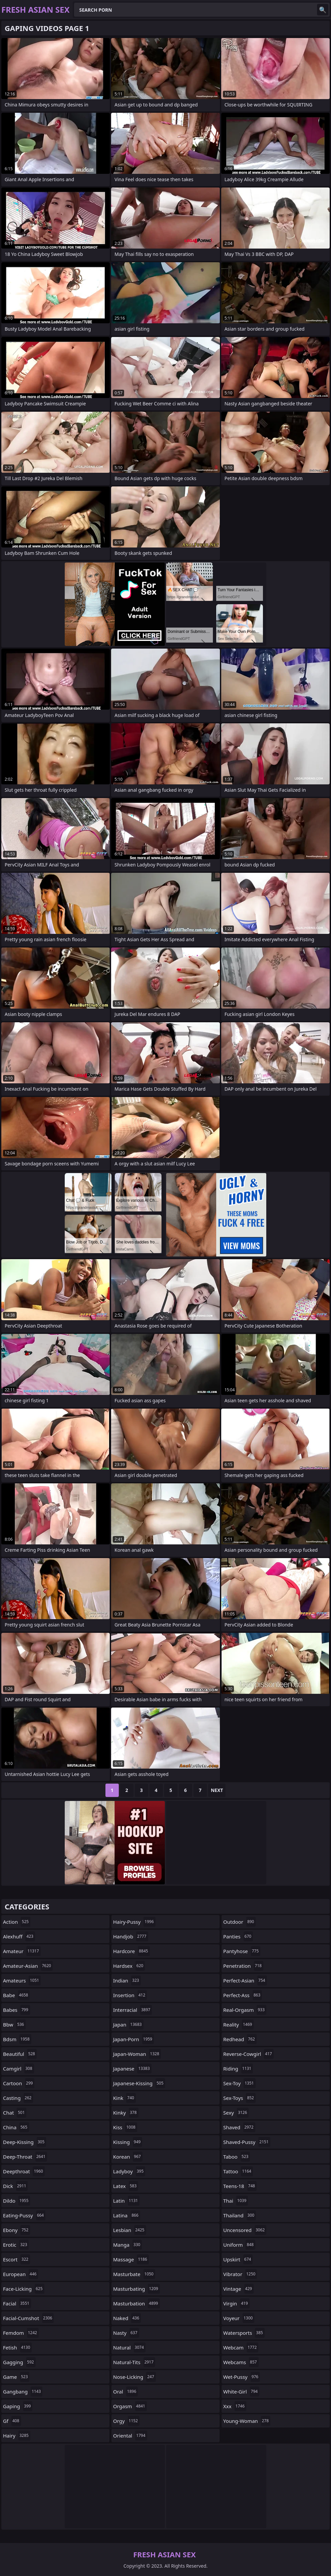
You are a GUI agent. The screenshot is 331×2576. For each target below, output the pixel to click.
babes (16, 2010)
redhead (240, 2039)
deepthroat (24, 2171)
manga (127, 2245)
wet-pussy (241, 2377)
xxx (234, 2406)
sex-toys (239, 2098)
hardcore (131, 1951)
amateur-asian (28, 1966)
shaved (239, 2127)
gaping (17, 2406)
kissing (127, 2142)
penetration (243, 1966)
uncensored (244, 2230)
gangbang (22, 2391)
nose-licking (134, 2377)
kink (124, 2098)
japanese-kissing (139, 2083)
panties (238, 1936)
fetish (17, 2347)
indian (127, 1980)
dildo (16, 2201)
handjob (130, 1936)
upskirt (238, 2259)
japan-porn (133, 2039)
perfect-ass (242, 1995)
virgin (236, 2303)
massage (131, 2259)
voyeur (238, 2318)
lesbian (129, 2230)
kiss (125, 2127)
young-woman (246, 2421)
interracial (132, 2010)
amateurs (22, 1980)
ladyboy (129, 2171)
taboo (236, 2157)
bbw (14, 2024)
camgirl (18, 2069)
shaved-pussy (246, 2142)
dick (15, 2186)
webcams (241, 2362)
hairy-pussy (134, 1922)
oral (125, 2391)
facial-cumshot (28, 2318)
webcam (240, 2347)
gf (12, 2421)
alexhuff (19, 1936)
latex (125, 2186)
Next (217, 1790)
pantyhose (241, 1951)
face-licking (23, 2289)
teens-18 (240, 2186)
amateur (22, 1951)
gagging (19, 2362)
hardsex (129, 1966)
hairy (16, 2436)
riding (238, 2069)
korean (127, 2157)
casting (18, 2098)
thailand (239, 2215)
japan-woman (137, 2054)
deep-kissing (24, 2142)
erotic (16, 2245)
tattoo (238, 2171)
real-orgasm (244, 2010)
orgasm (130, 2406)
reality (238, 2024)
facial (17, 2303)
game (16, 2377)
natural (129, 2347)
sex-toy (239, 2083)
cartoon (18, 2083)
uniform (239, 2245)
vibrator (240, 2274)
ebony (16, 2230)
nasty (126, 2333)
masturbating (136, 2289)
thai (235, 2201)
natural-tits (134, 2362)
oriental (130, 2436)
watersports (244, 2333)
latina (126, 2215)
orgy (126, 2421)
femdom (21, 2333)
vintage (238, 2289)
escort (16, 2259)
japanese (132, 2069)
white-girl (241, 2391)
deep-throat (25, 2157)
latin (126, 2201)
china (16, 2127)
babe (16, 1995)
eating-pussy (24, 2215)
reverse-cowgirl (248, 2054)
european (20, 2274)
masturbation (136, 2303)
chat (14, 2113)
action (16, 1922)
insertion (130, 1995)
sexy (236, 2113)
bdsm (17, 2039)
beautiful (20, 2054)
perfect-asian (245, 1980)
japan (128, 2024)
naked (127, 2318)
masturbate (134, 2274)
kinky (125, 2113)
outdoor (239, 1922)
